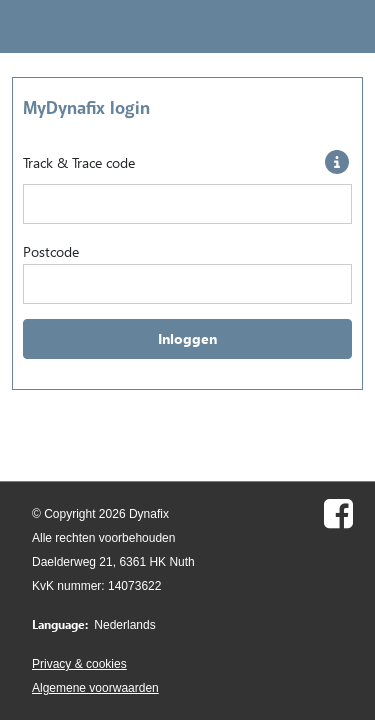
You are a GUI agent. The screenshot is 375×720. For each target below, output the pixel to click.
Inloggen (187, 338)
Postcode (51, 251)
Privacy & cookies (79, 664)
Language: (60, 624)
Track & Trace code (79, 162)
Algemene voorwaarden (95, 688)
